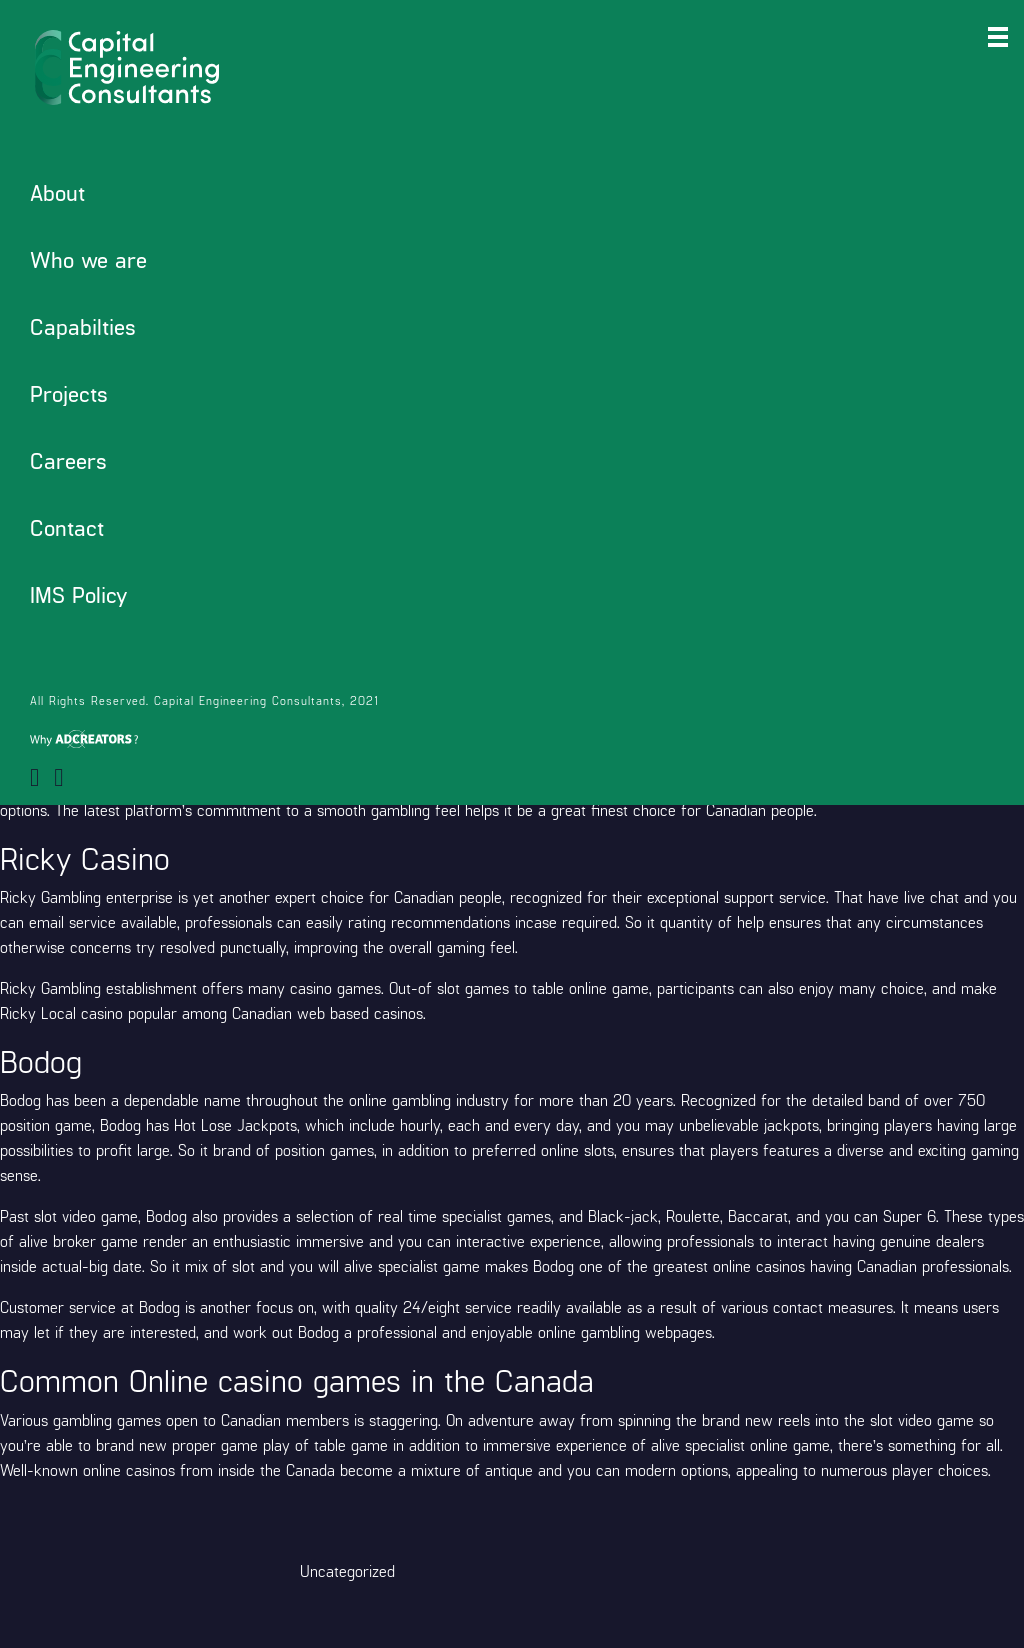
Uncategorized (347, 1570)
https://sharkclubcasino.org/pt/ (104, 580)
